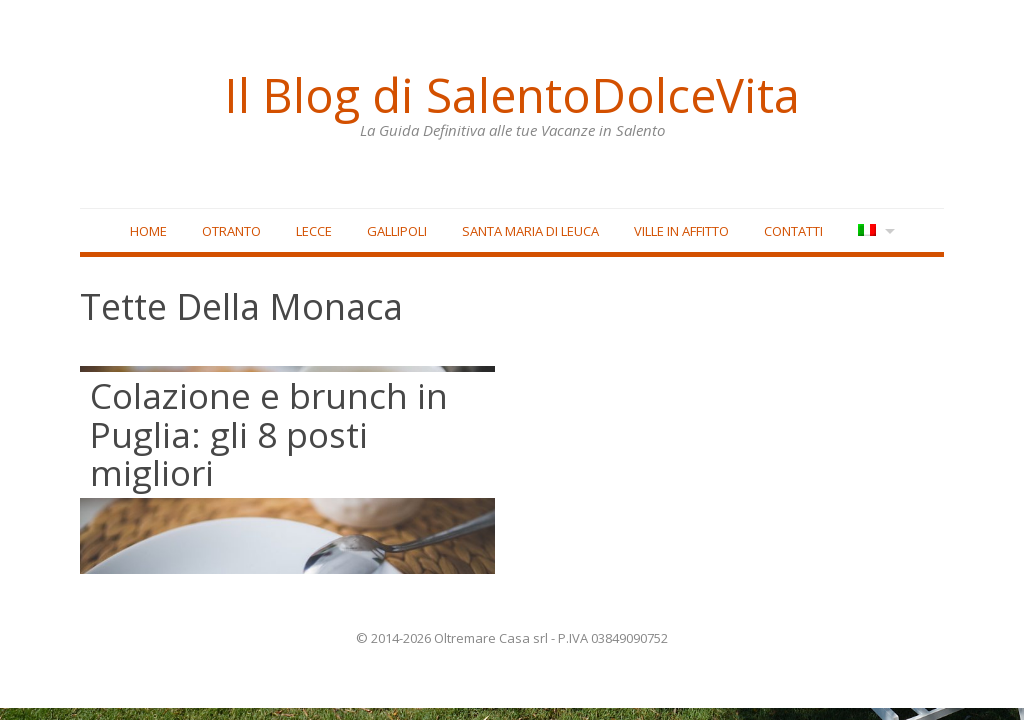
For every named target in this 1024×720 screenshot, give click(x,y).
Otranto (231, 231)
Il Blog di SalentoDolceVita (512, 95)
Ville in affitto (681, 231)
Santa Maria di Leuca (530, 231)
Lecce (314, 231)
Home (148, 231)
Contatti (793, 231)
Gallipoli (397, 231)
